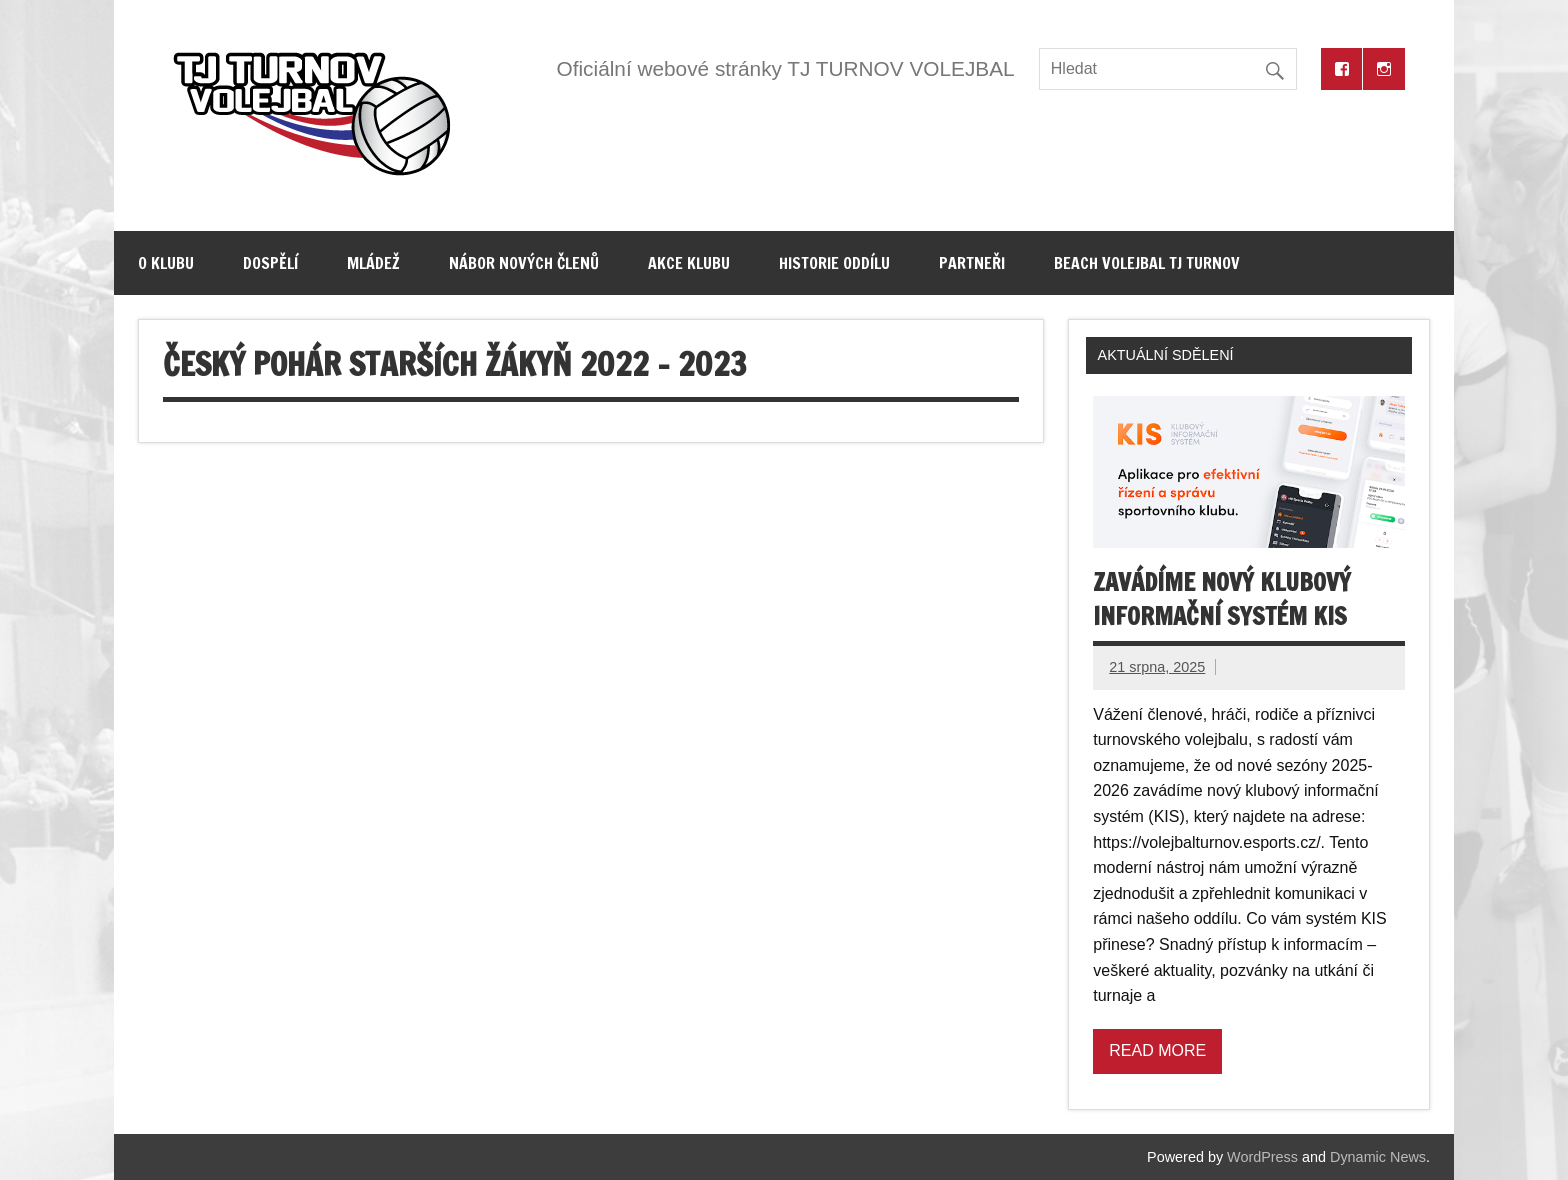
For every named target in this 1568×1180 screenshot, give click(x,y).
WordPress (1262, 1157)
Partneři (972, 263)
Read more (1157, 1050)
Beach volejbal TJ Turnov (1147, 263)
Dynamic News (1378, 1157)
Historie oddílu (834, 263)
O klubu (166, 263)
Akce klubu (689, 263)
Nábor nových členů (524, 263)
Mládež (373, 263)
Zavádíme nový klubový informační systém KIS (1222, 599)
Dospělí (270, 263)
